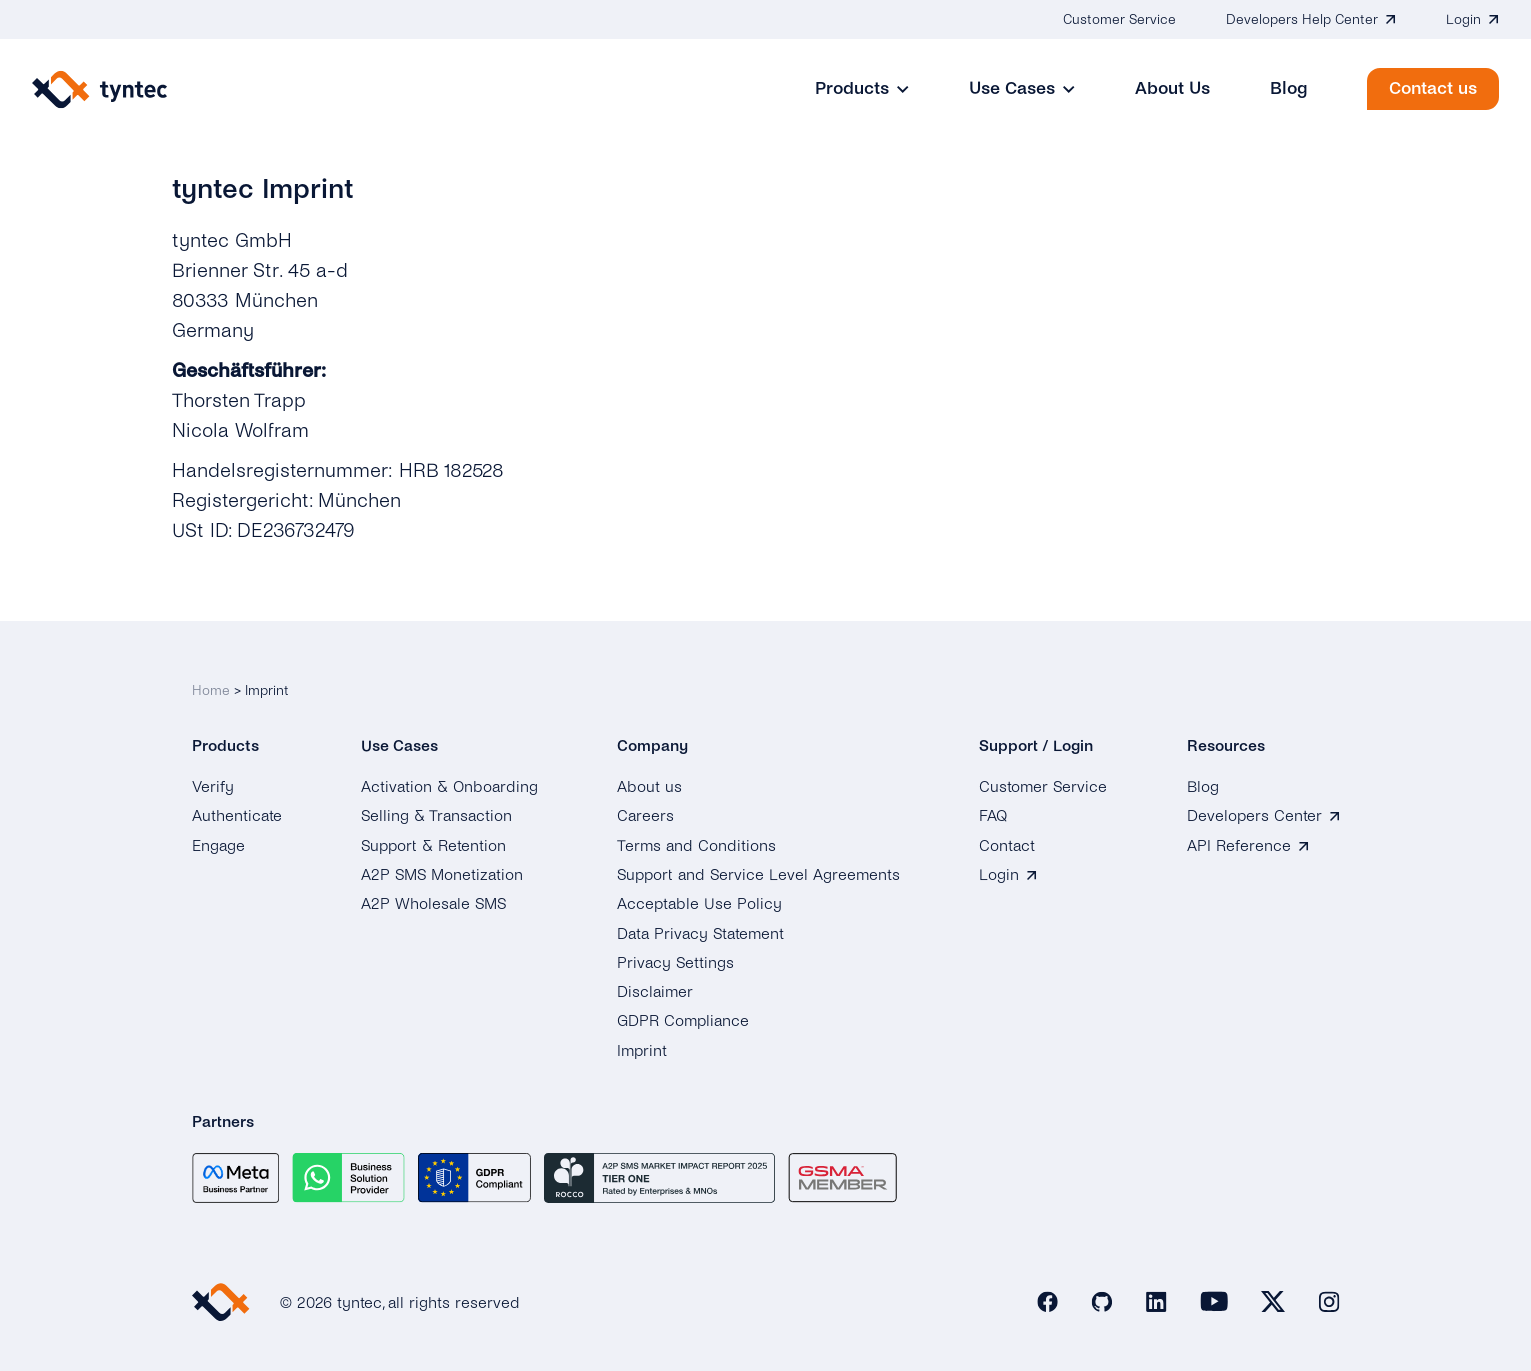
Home (211, 690)
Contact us (1433, 88)
